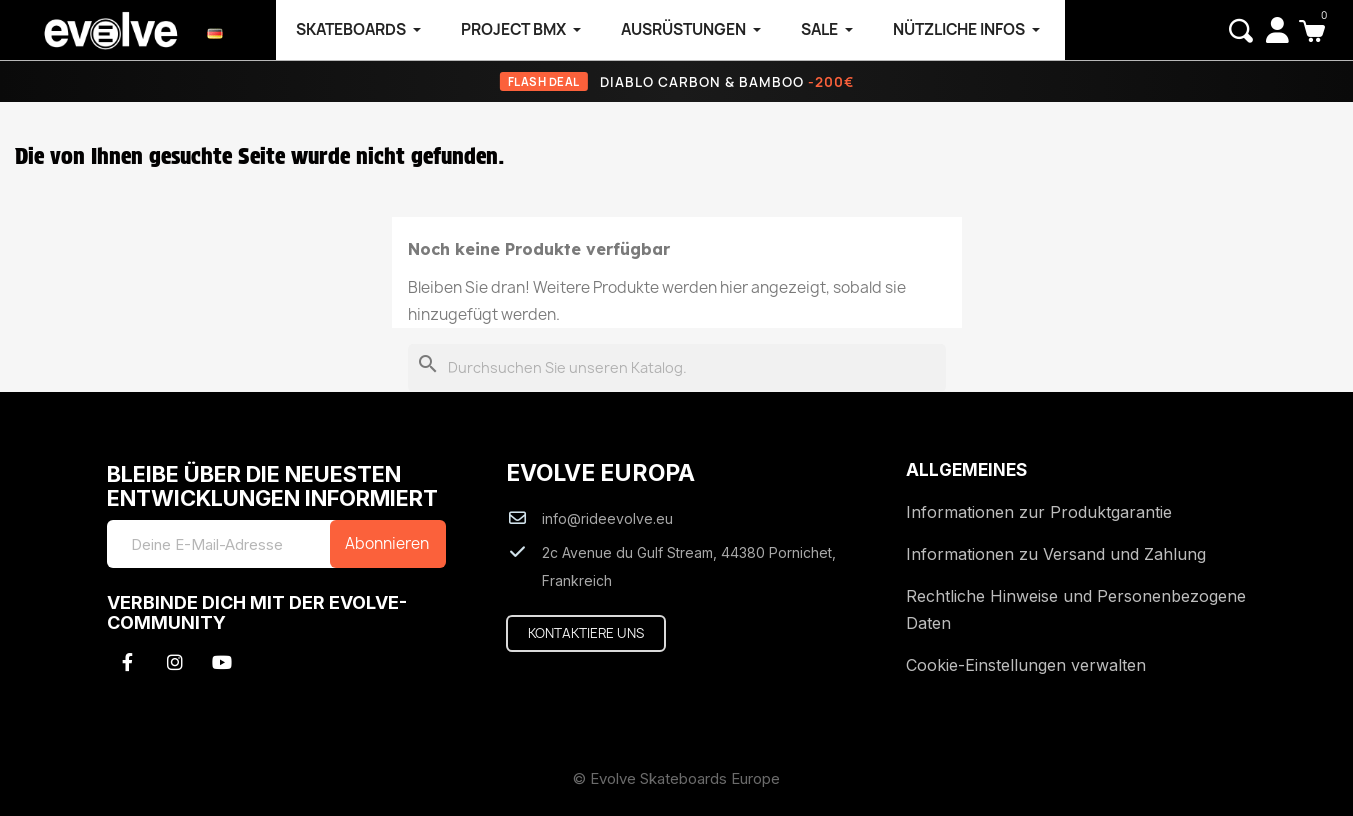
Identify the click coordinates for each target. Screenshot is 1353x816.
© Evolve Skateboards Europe (676, 778)
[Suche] (677, 368)
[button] (1241, 31)
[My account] (1277, 30)
